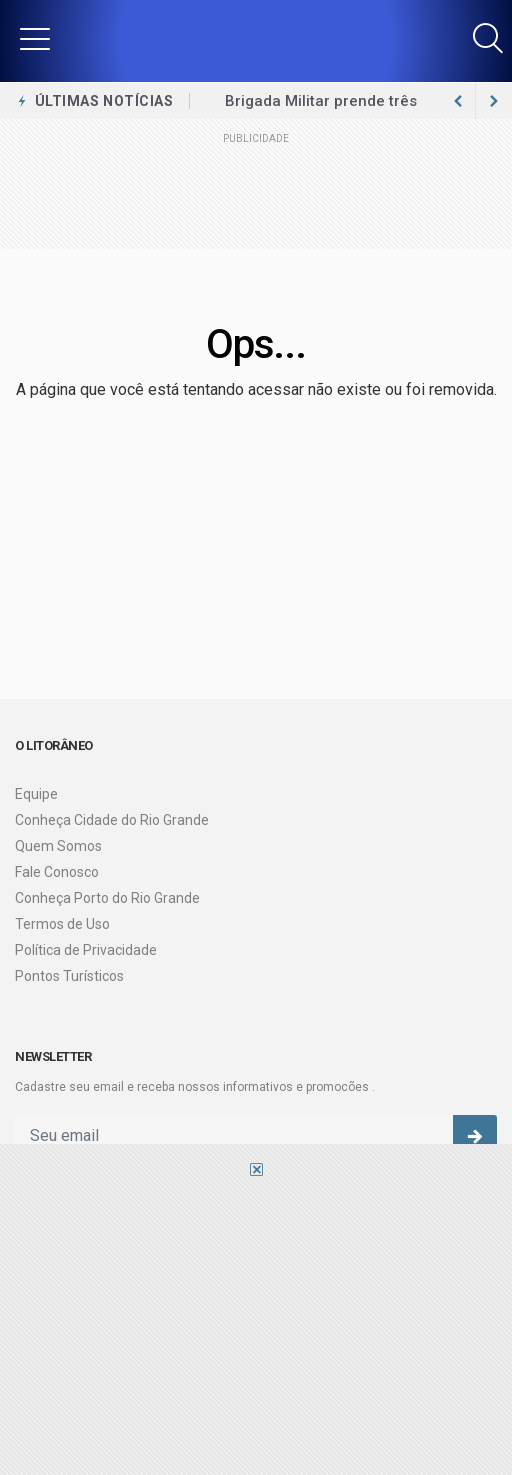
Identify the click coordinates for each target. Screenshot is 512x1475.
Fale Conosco (57, 872)
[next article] (458, 101)
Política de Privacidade (86, 950)
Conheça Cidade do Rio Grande (112, 820)
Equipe (36, 794)
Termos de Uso (62, 924)
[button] (35, 38)
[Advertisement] (256, 1325)
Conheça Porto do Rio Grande (107, 898)
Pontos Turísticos (69, 976)
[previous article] (494, 101)
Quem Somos (58, 846)
